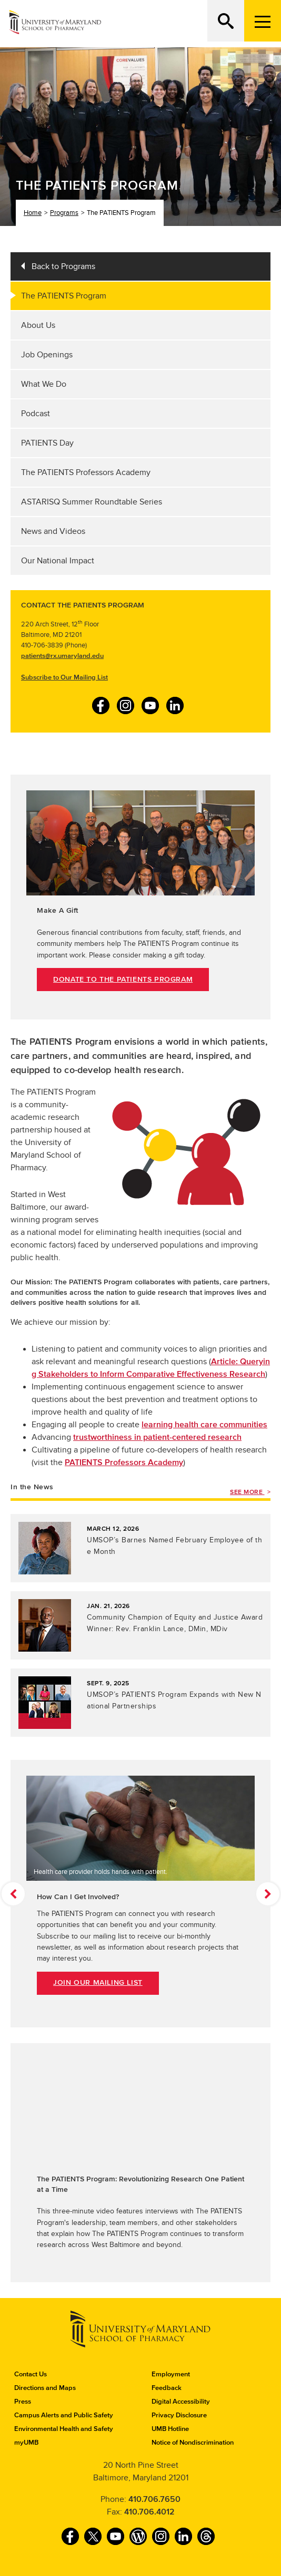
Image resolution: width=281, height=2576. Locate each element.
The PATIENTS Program (63, 296)
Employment (171, 2374)
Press (22, 2401)
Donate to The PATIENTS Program (123, 979)
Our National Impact (57, 560)
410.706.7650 (154, 2499)
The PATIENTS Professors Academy (85, 472)
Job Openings (47, 354)
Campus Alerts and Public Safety (63, 2415)
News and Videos (53, 531)
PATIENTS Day (47, 443)
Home (33, 213)
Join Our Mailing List (98, 1982)
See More (247, 1492)
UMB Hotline (170, 2429)
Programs (64, 213)
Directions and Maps (45, 2388)
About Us (38, 325)
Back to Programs (63, 266)
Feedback (167, 2388)
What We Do (43, 384)
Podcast (35, 413)
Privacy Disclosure (179, 2415)
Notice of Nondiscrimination (193, 2442)
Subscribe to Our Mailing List (64, 677)
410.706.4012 (149, 2512)
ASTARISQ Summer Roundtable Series (91, 502)
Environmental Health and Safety (63, 2429)
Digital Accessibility (181, 2401)
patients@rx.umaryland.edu (62, 656)
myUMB (26, 2442)
